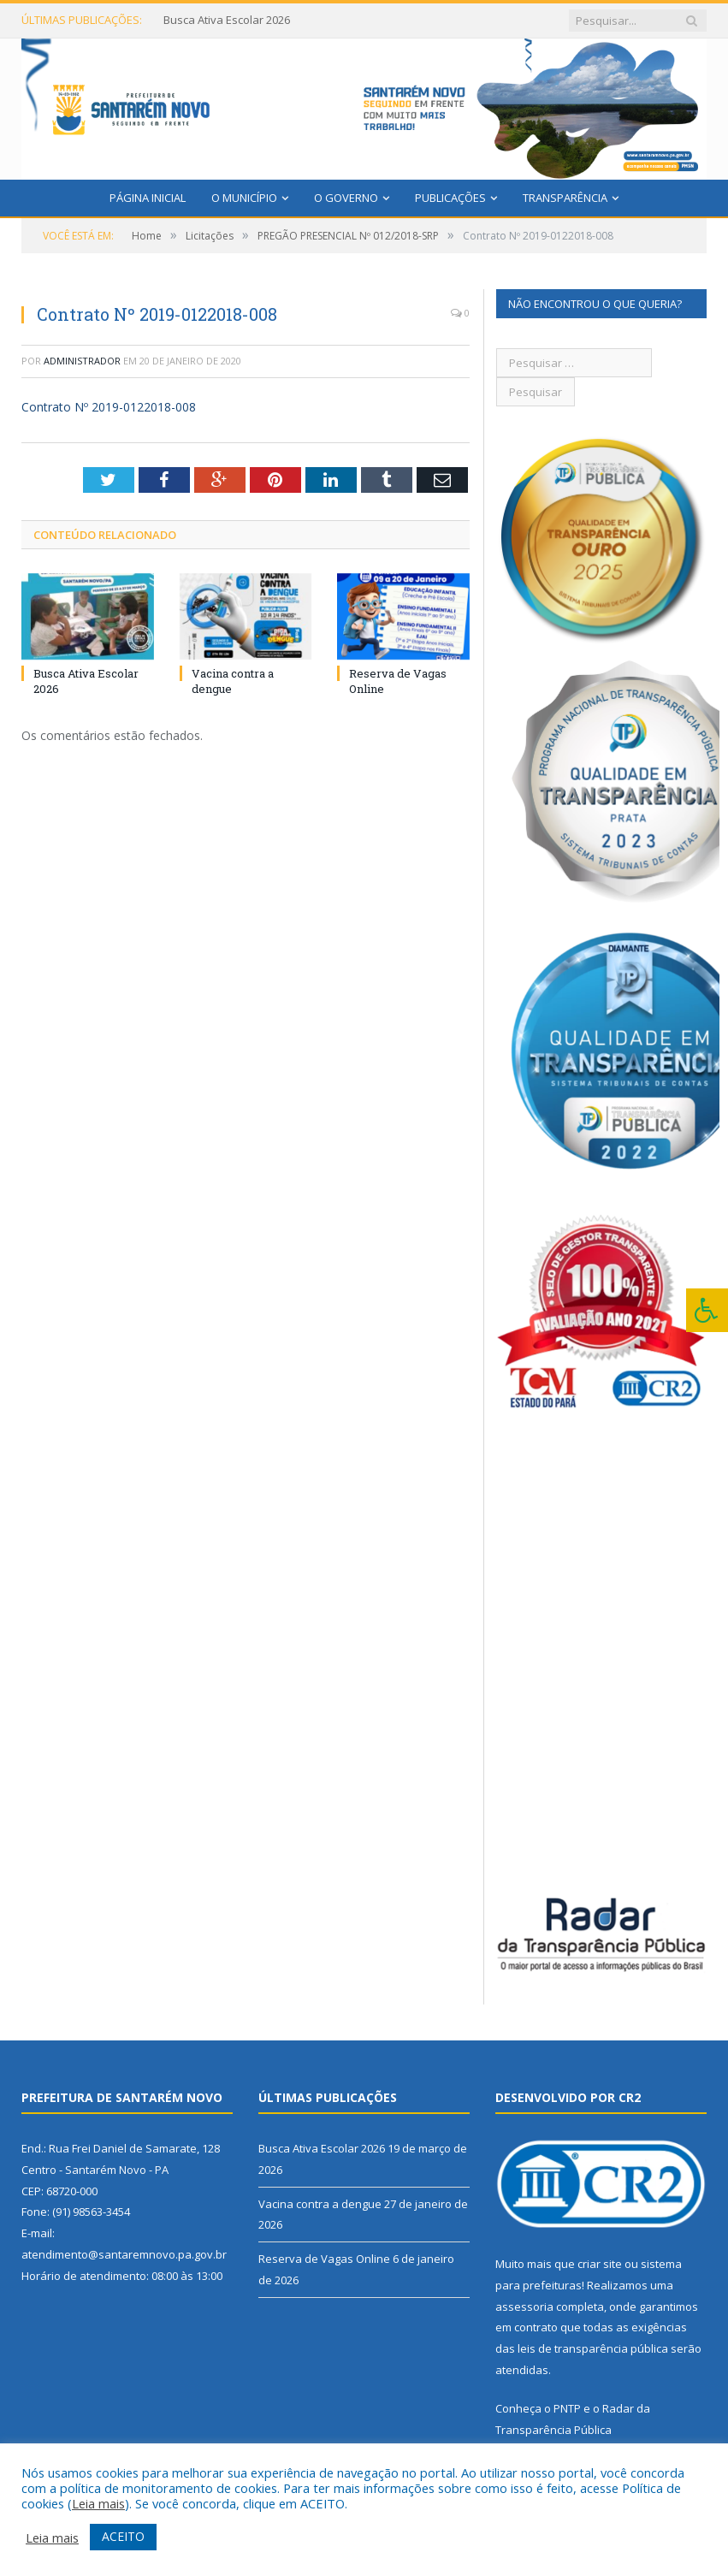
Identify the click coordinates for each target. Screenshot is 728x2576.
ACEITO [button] (123, 2536)
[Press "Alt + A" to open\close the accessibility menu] (707, 1310)
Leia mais (98, 2503)
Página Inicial (147, 197)
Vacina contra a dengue (320, 2204)
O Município (244, 197)
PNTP (567, 2408)
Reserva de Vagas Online (324, 2258)
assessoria (524, 2306)
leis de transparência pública (593, 2348)
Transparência (565, 197)
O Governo (346, 197)
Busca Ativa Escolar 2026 (226, 20)
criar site (599, 2263)
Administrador (82, 360)
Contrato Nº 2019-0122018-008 (108, 407)
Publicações (450, 197)
